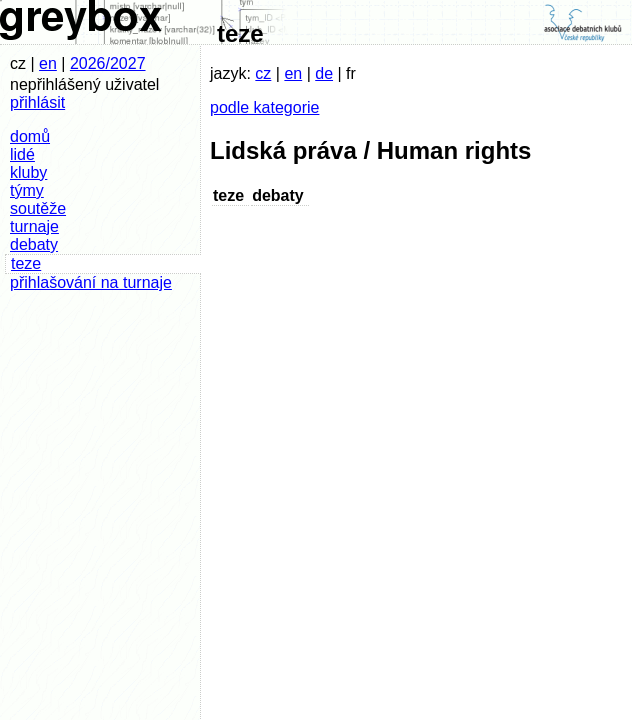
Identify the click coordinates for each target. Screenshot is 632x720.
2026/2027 (108, 63)
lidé (22, 154)
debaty (34, 244)
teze (26, 263)
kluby (28, 172)
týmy (27, 190)
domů (30, 136)
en (48, 63)
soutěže (38, 208)
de (324, 73)
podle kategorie (264, 107)
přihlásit (37, 102)
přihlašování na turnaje (91, 282)
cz (263, 73)
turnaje (34, 226)
